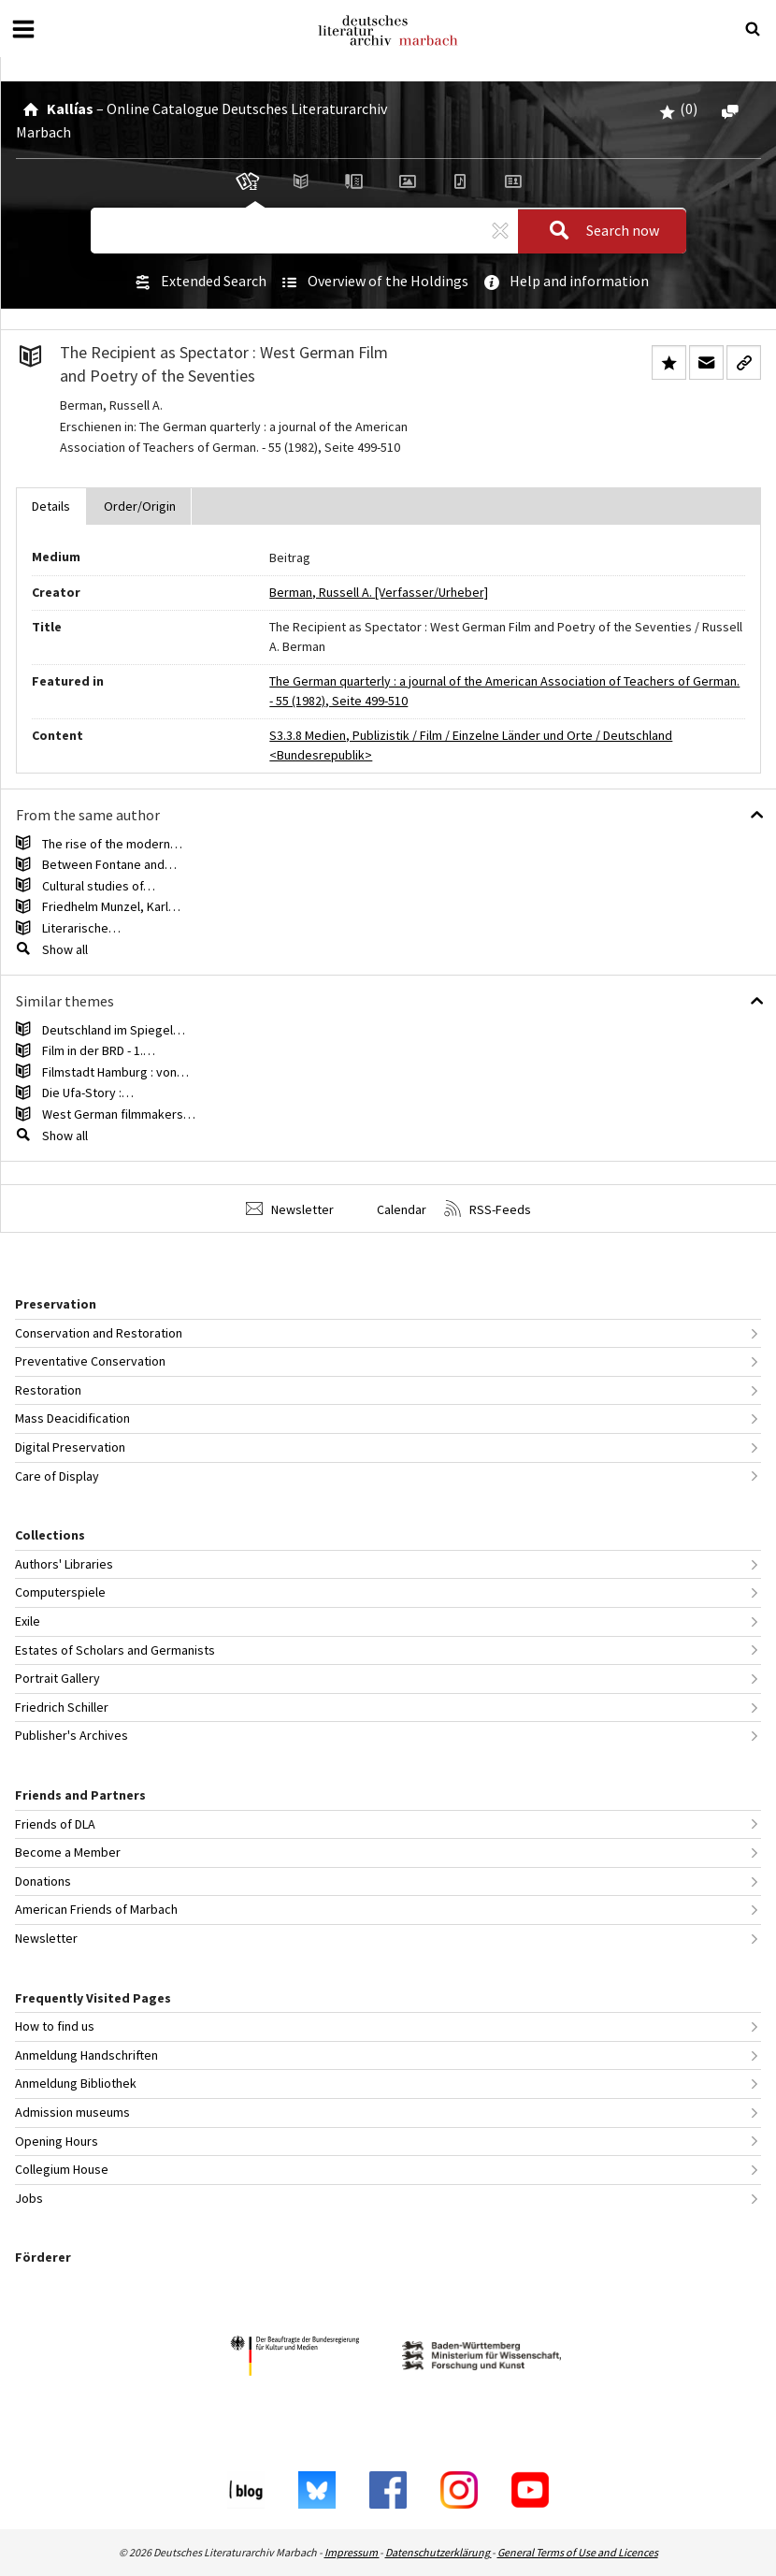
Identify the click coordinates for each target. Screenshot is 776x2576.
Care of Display (57, 1476)
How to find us (54, 2026)
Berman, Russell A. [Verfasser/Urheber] (378, 592)
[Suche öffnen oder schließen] (752, 29)
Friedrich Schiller (61, 1707)
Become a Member (68, 1852)
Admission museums (72, 2112)
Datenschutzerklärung (438, 2552)
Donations (43, 1881)
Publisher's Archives (71, 1735)
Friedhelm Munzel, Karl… (111, 906)
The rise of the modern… (112, 843)
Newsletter (290, 1209)
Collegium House (61, 2169)
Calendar (389, 1209)
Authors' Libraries (64, 1564)
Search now (598, 231)
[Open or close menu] (23, 29)
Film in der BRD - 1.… (98, 1050)
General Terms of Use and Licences (577, 2552)
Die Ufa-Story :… (88, 1092)
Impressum (352, 2552)
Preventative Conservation (90, 1361)
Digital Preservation (70, 1447)
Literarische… (81, 927)
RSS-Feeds (487, 1209)
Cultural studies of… (98, 885)
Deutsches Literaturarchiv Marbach (388, 30)
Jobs (29, 2198)
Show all (65, 949)
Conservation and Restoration (98, 1332)
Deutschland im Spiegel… (113, 1029)
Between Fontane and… (109, 864)
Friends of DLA (55, 1824)
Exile (27, 1621)
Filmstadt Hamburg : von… (115, 1072)
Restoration (48, 1390)
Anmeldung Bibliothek (76, 2083)
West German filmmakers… (118, 1114)
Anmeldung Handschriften (86, 2055)
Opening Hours (56, 2141)
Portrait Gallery (57, 1678)
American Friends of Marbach (96, 1909)
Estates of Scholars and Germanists (115, 1650)
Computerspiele (60, 1592)
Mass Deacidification (72, 1418)
